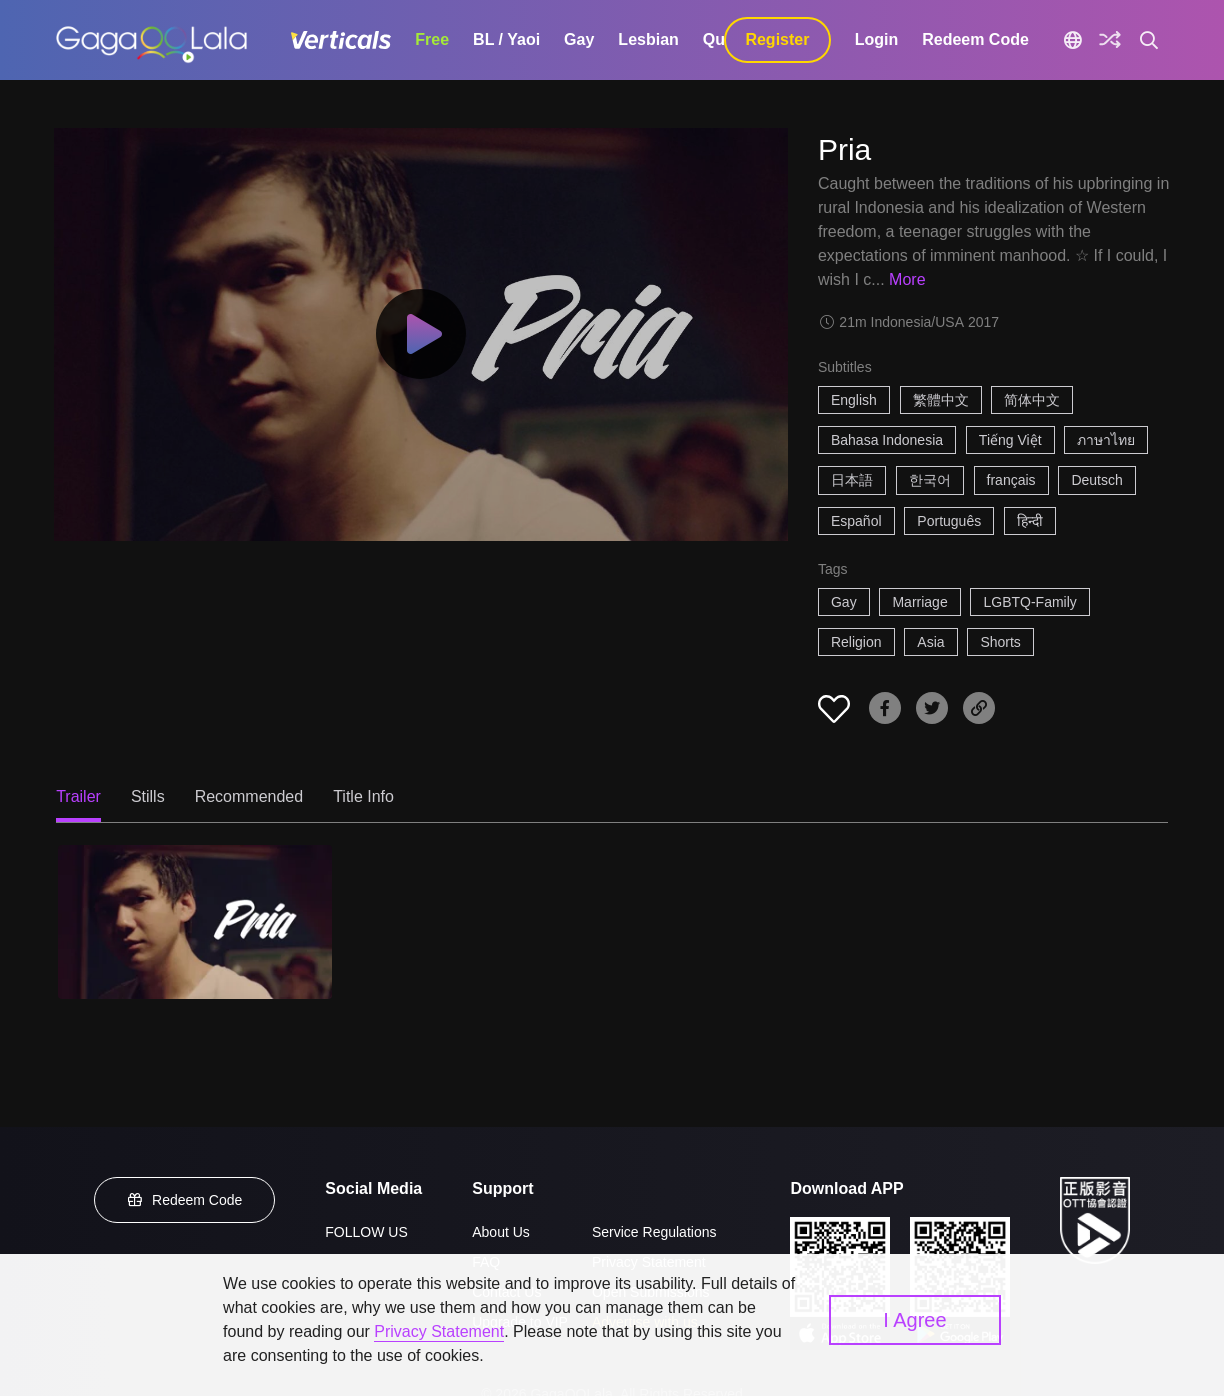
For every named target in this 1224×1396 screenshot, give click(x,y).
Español (856, 521)
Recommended (249, 796)
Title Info (363, 796)
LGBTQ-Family (1029, 602)
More (907, 279)
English (854, 400)
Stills (148, 796)
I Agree (914, 1320)
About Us (501, 1232)
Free (432, 39)
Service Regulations (654, 1232)
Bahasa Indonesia (887, 440)
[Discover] (1110, 40)
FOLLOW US (366, 1232)
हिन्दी (1030, 521)
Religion (856, 642)
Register (777, 39)
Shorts (1000, 642)
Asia (930, 642)
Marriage (919, 602)
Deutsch (1096, 480)
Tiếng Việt (1010, 440)
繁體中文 (941, 400)
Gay (579, 39)
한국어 (930, 480)
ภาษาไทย (1106, 440)
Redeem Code (975, 39)
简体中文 (1032, 400)
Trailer (78, 796)
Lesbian (648, 39)
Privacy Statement (439, 1331)
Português (949, 521)
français (1011, 480)
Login (877, 39)
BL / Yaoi (506, 39)
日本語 (852, 480)
